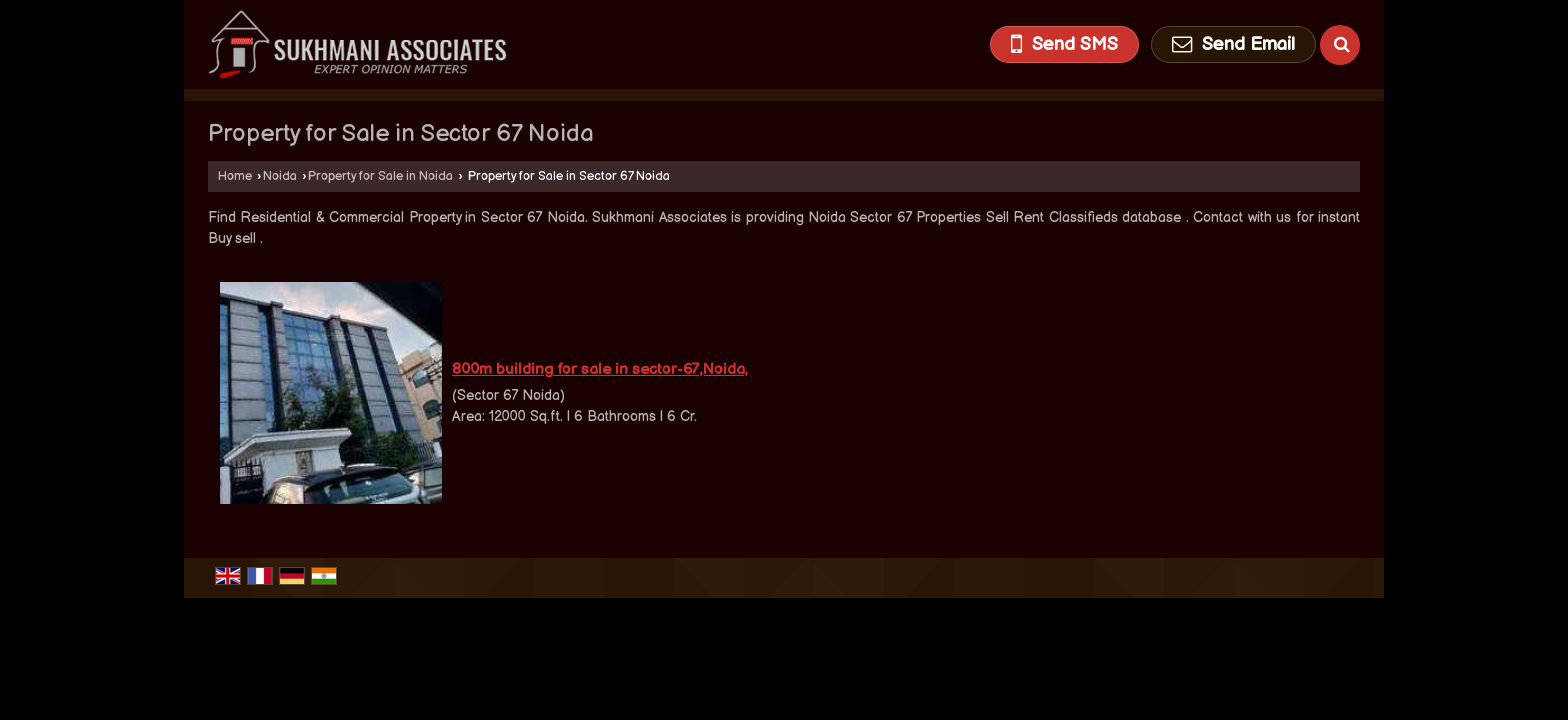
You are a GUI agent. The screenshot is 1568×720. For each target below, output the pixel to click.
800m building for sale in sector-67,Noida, (600, 369)
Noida (280, 176)
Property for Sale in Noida (380, 176)
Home (235, 176)
